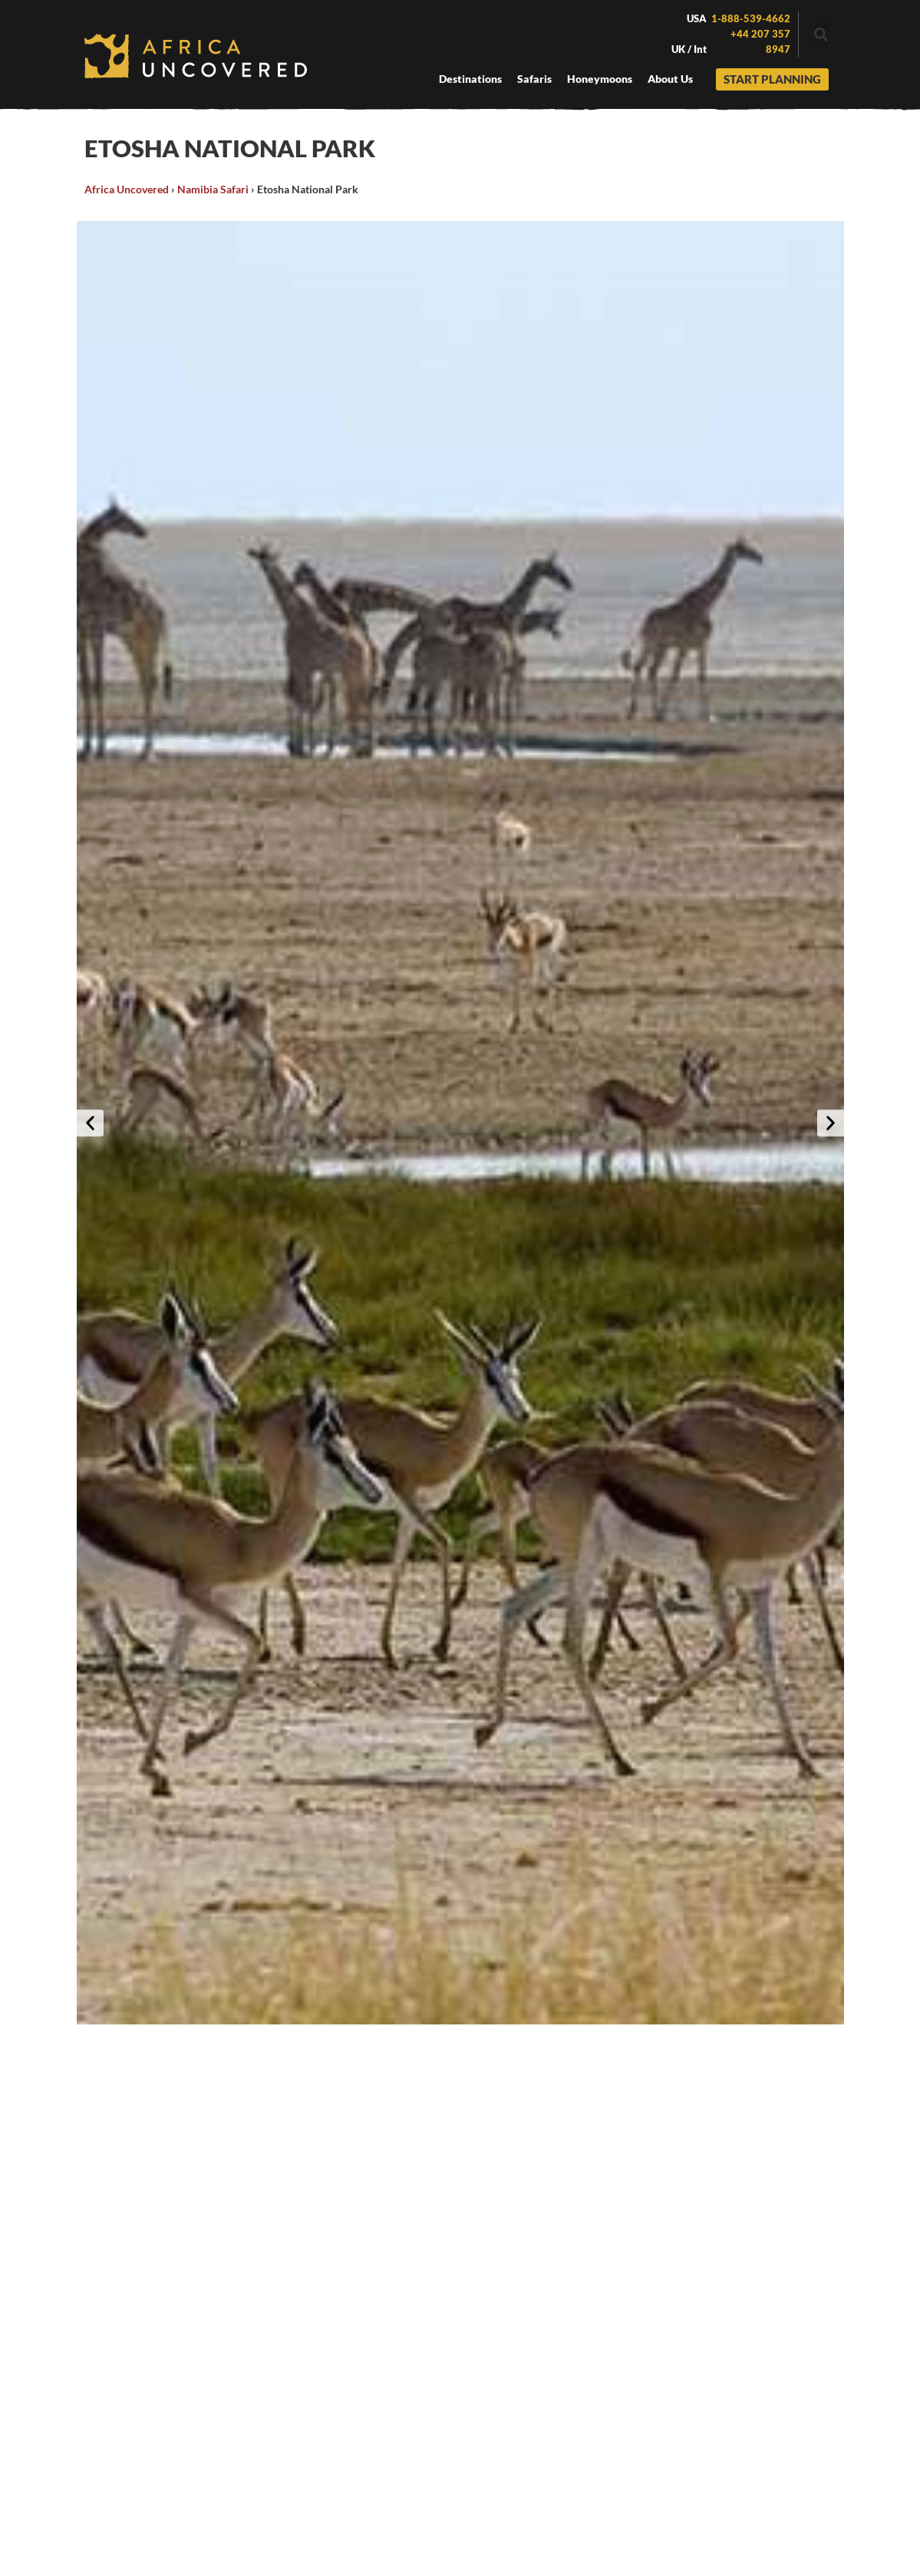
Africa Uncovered (126, 189)
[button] (821, 35)
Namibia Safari (213, 189)
